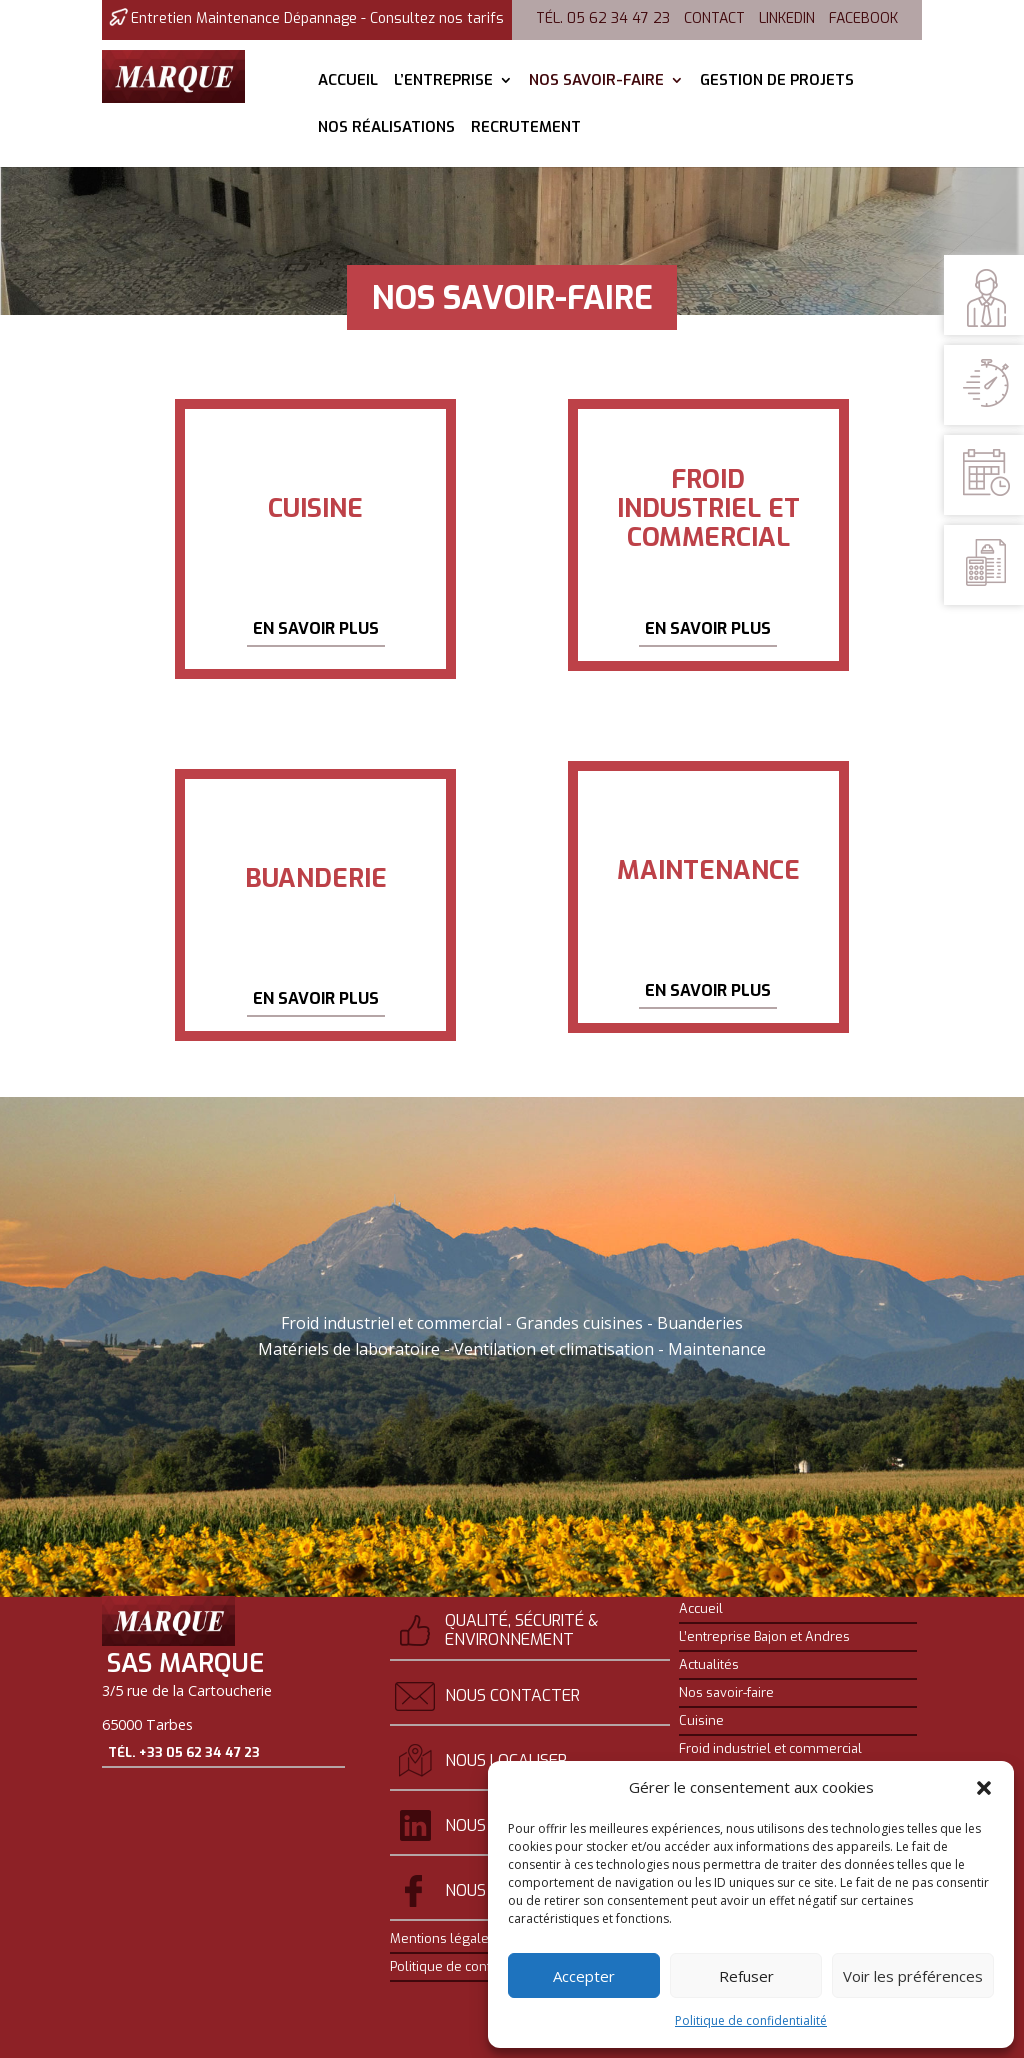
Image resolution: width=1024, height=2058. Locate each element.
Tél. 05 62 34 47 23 (603, 18)
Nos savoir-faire (596, 81)
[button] (984, 1788)
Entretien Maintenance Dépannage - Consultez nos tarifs (317, 18)
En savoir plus (316, 628)
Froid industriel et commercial (770, 1749)
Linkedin (787, 18)
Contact (714, 18)
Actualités (709, 1665)
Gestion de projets (777, 81)
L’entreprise (443, 81)
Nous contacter (512, 1695)
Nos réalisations (386, 128)
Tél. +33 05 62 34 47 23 (184, 1793)
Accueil (348, 81)
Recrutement (526, 128)
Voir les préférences (913, 1976)
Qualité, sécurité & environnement (521, 1630)
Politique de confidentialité (751, 2020)
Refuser (746, 1976)
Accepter (584, 1976)
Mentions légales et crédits (472, 1939)
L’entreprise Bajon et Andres (764, 1637)
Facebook (863, 18)
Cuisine (701, 1721)
